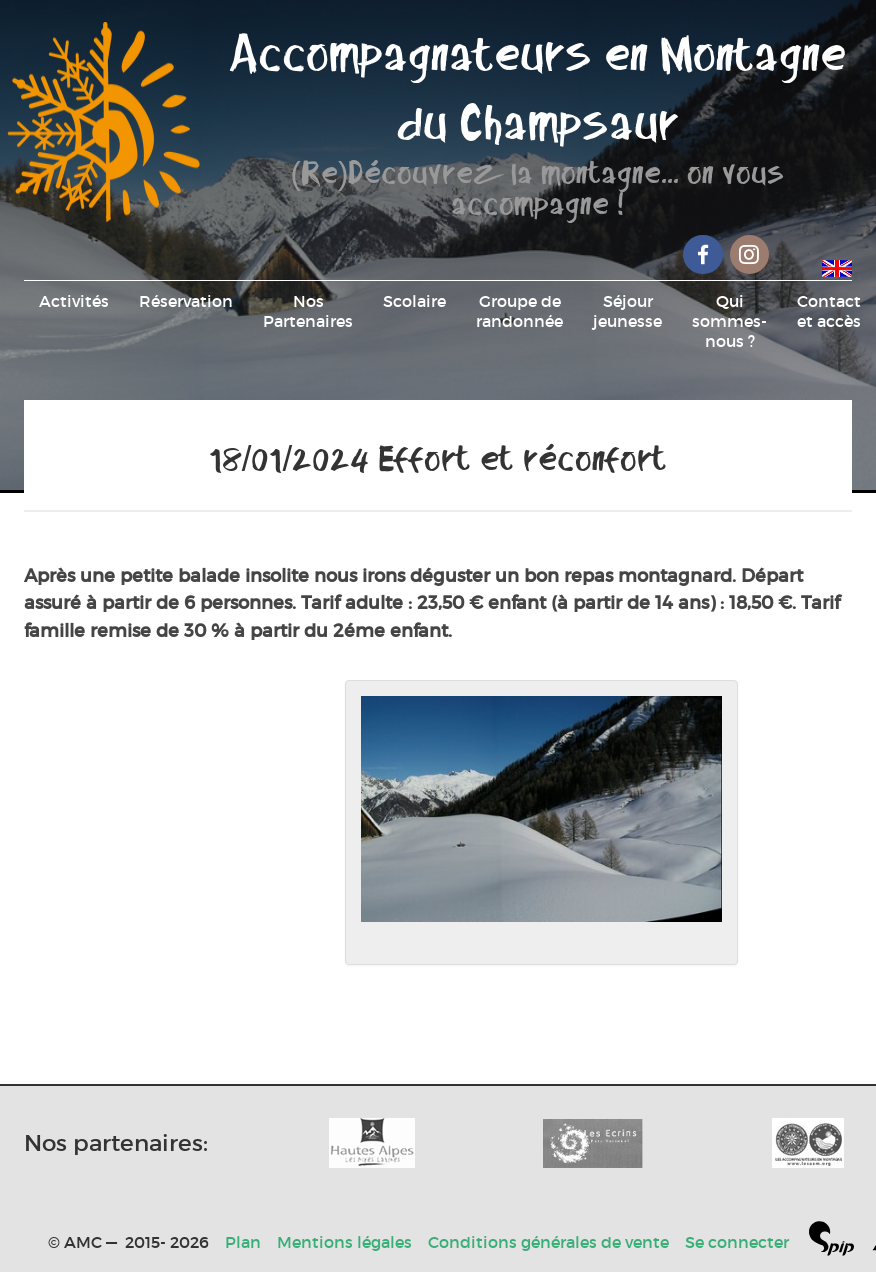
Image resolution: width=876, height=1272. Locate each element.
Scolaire (414, 301)
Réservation (186, 301)
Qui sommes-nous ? (729, 321)
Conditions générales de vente (548, 1242)
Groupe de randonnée (519, 311)
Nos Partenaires (308, 311)
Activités (74, 301)
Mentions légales (344, 1242)
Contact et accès (829, 311)
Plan (243, 1242)
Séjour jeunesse (627, 311)
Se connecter (737, 1242)
